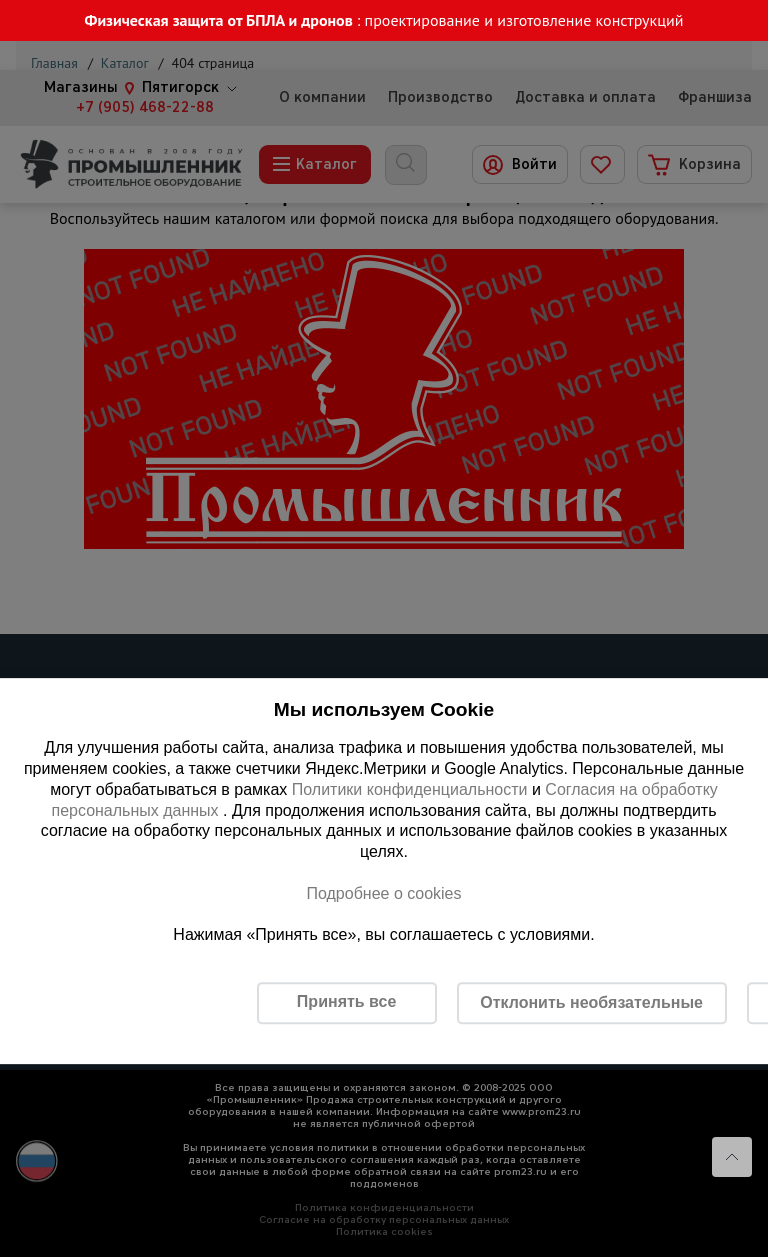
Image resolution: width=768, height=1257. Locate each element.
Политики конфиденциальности (410, 789)
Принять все (346, 1001)
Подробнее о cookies (383, 893)
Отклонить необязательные (591, 1002)
